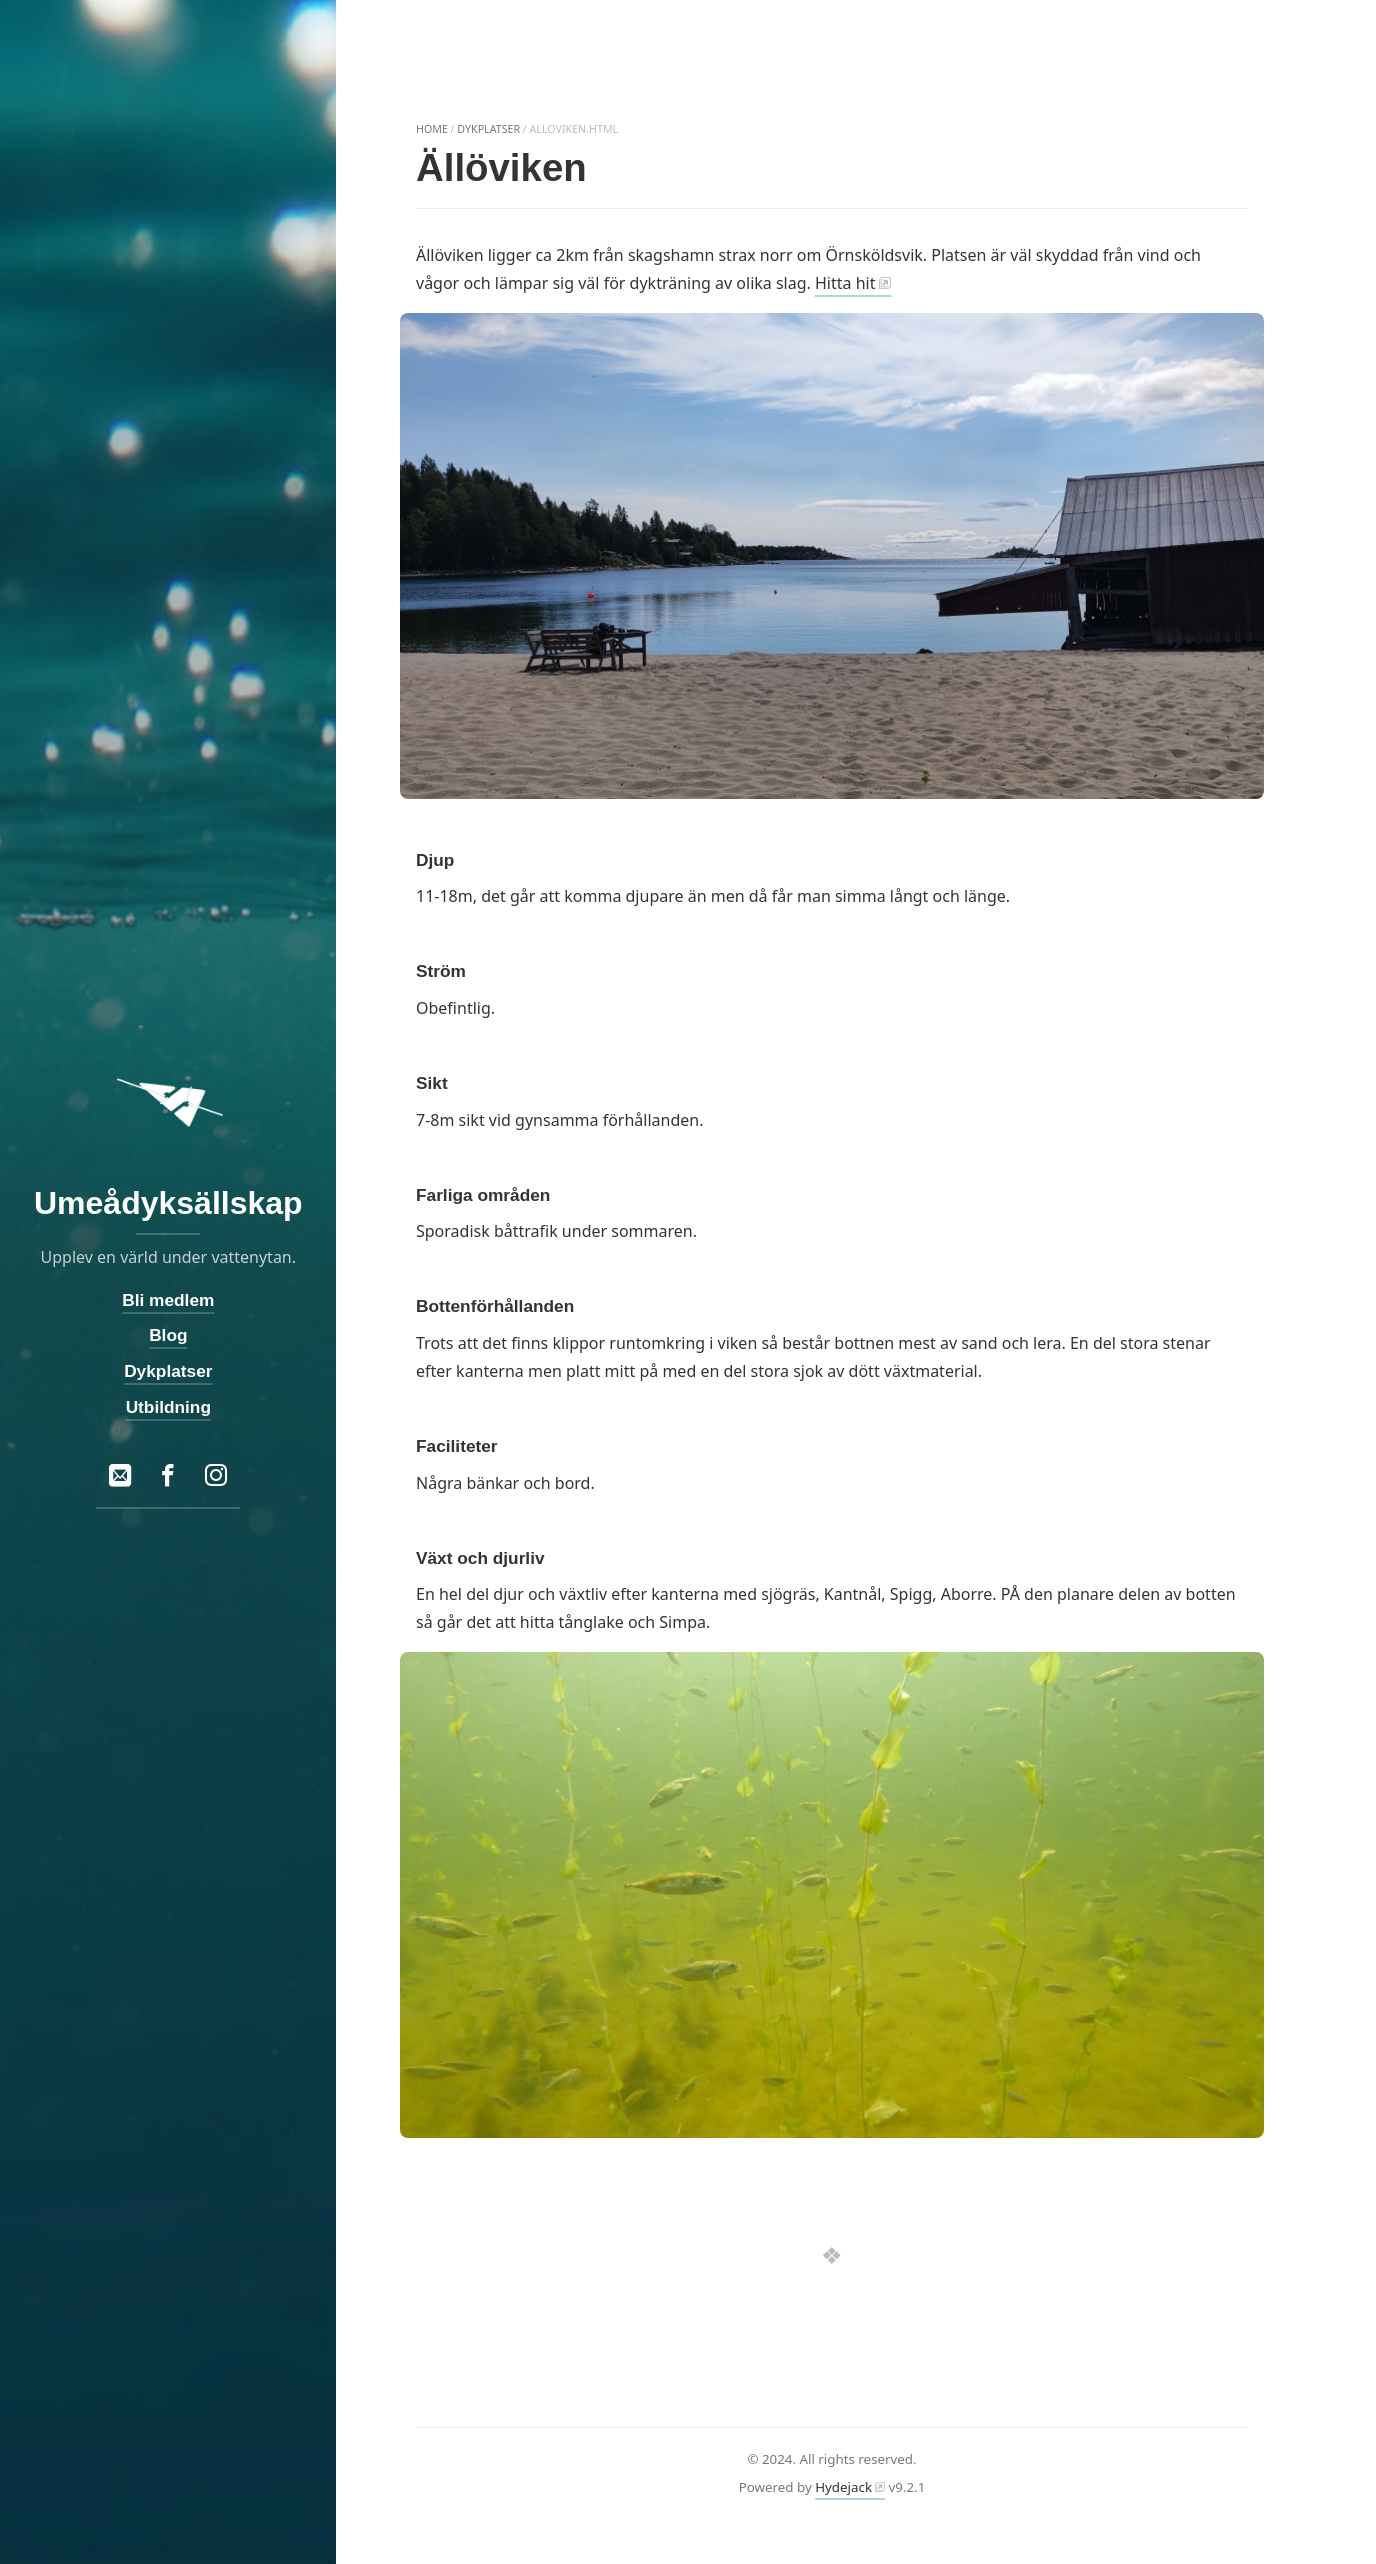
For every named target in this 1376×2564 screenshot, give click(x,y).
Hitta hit (845, 283)
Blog (168, 1335)
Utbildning (167, 1406)
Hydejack (843, 2487)
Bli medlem (168, 1300)
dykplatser (488, 129)
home (432, 129)
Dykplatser (168, 1371)
